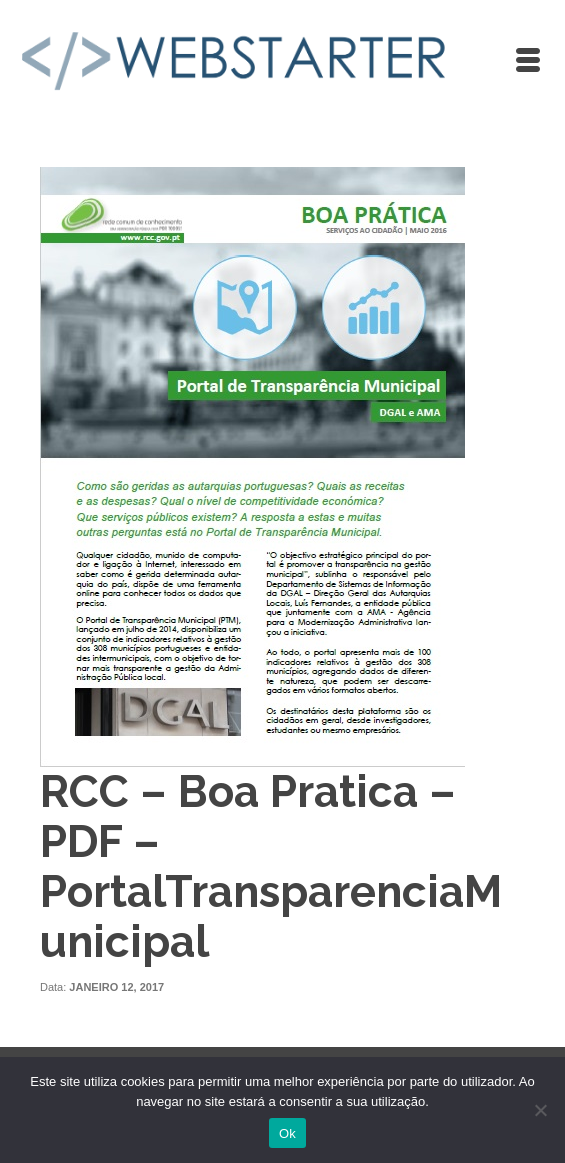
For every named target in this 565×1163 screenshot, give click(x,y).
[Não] (540, 1110)
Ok (287, 1133)
